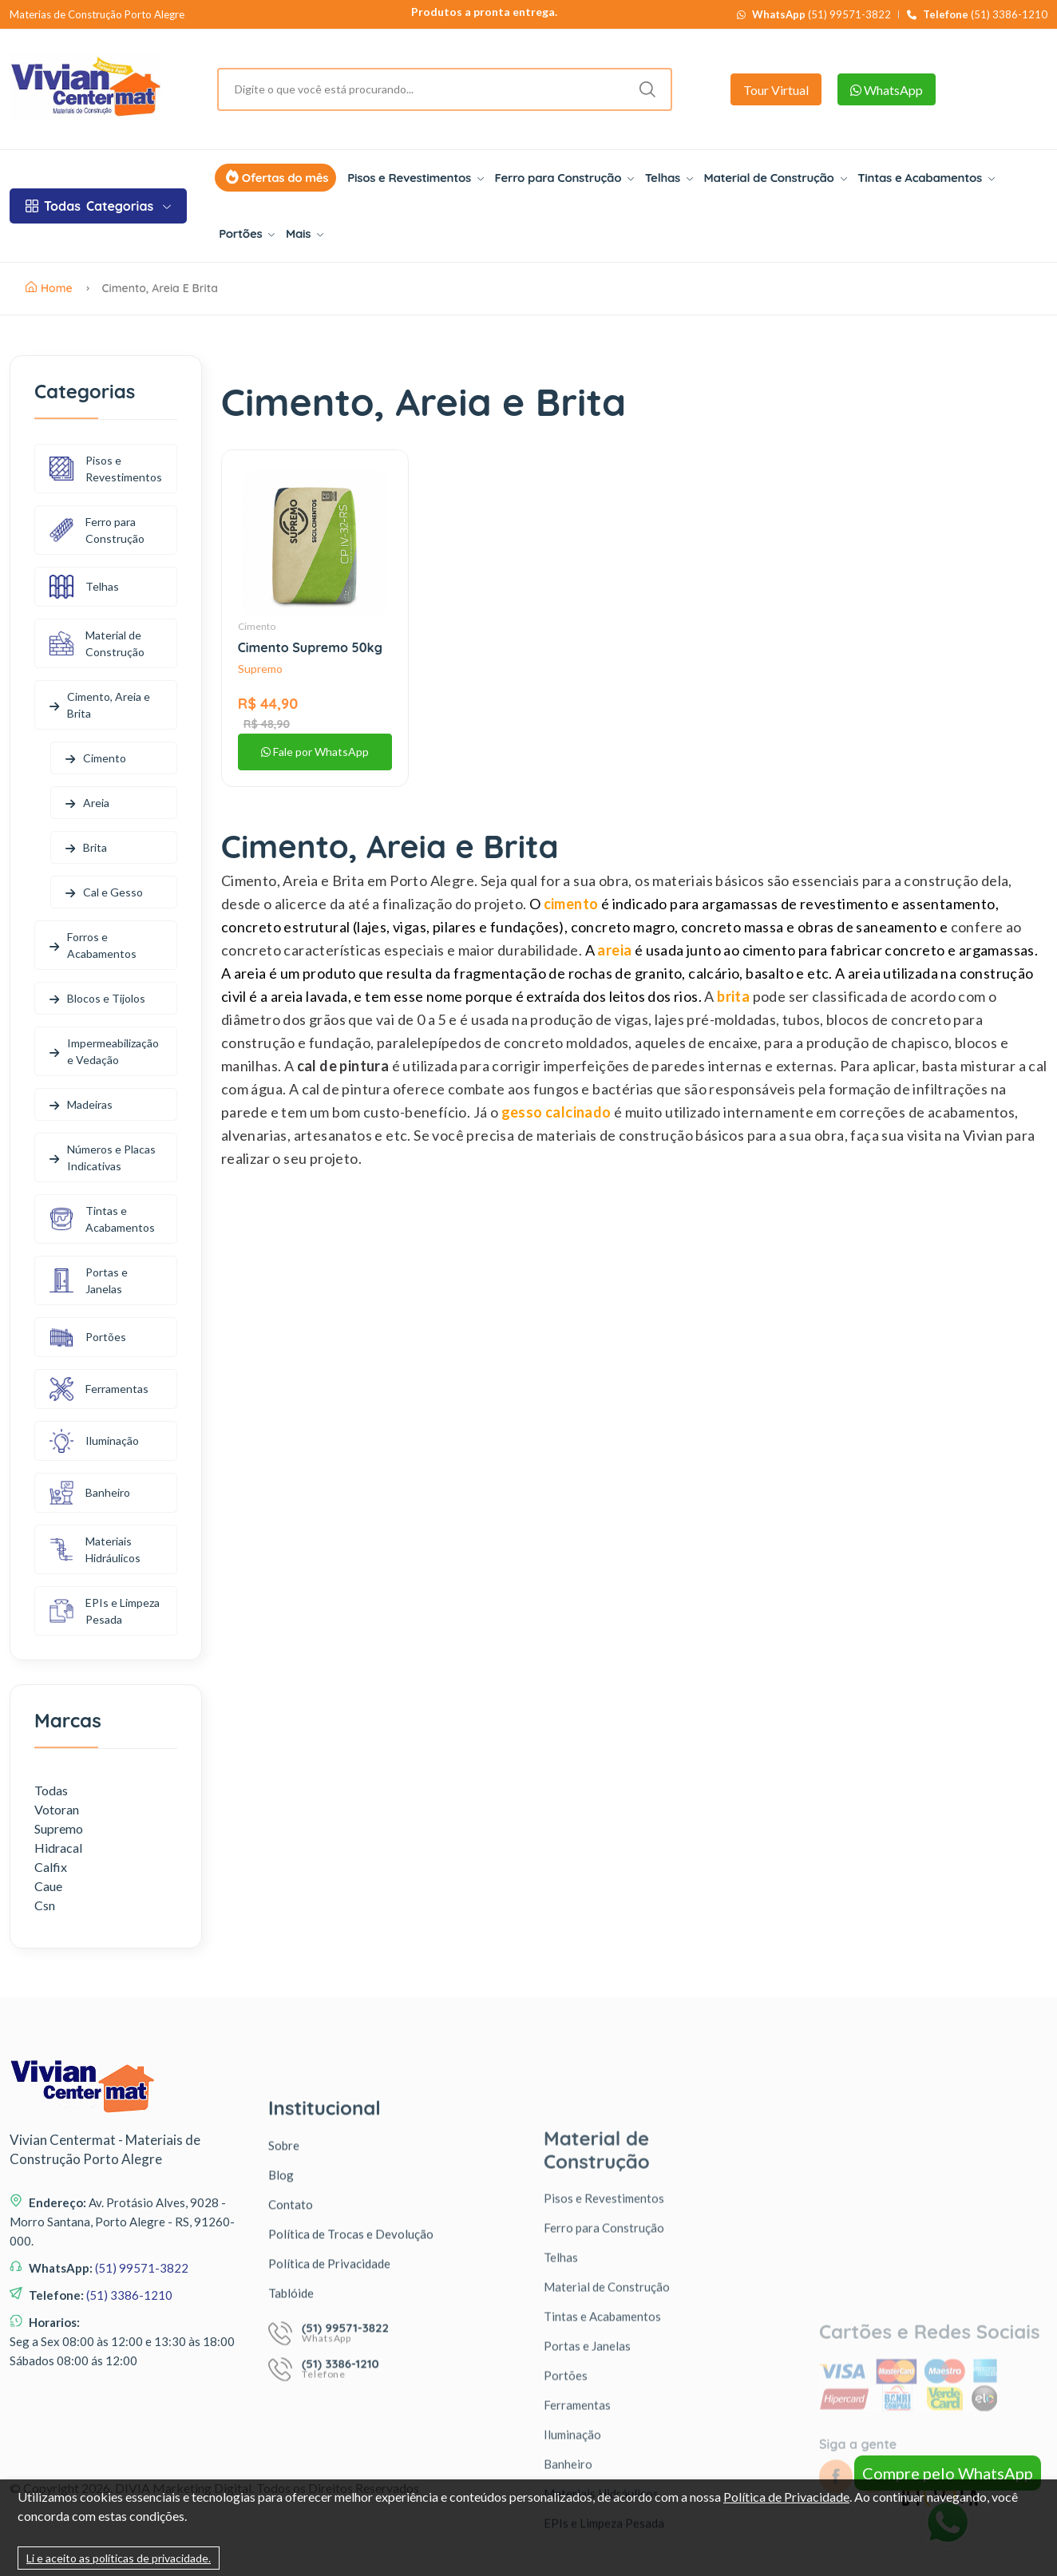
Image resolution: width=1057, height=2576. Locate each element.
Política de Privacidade (786, 2496)
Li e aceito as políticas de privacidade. (118, 2558)
